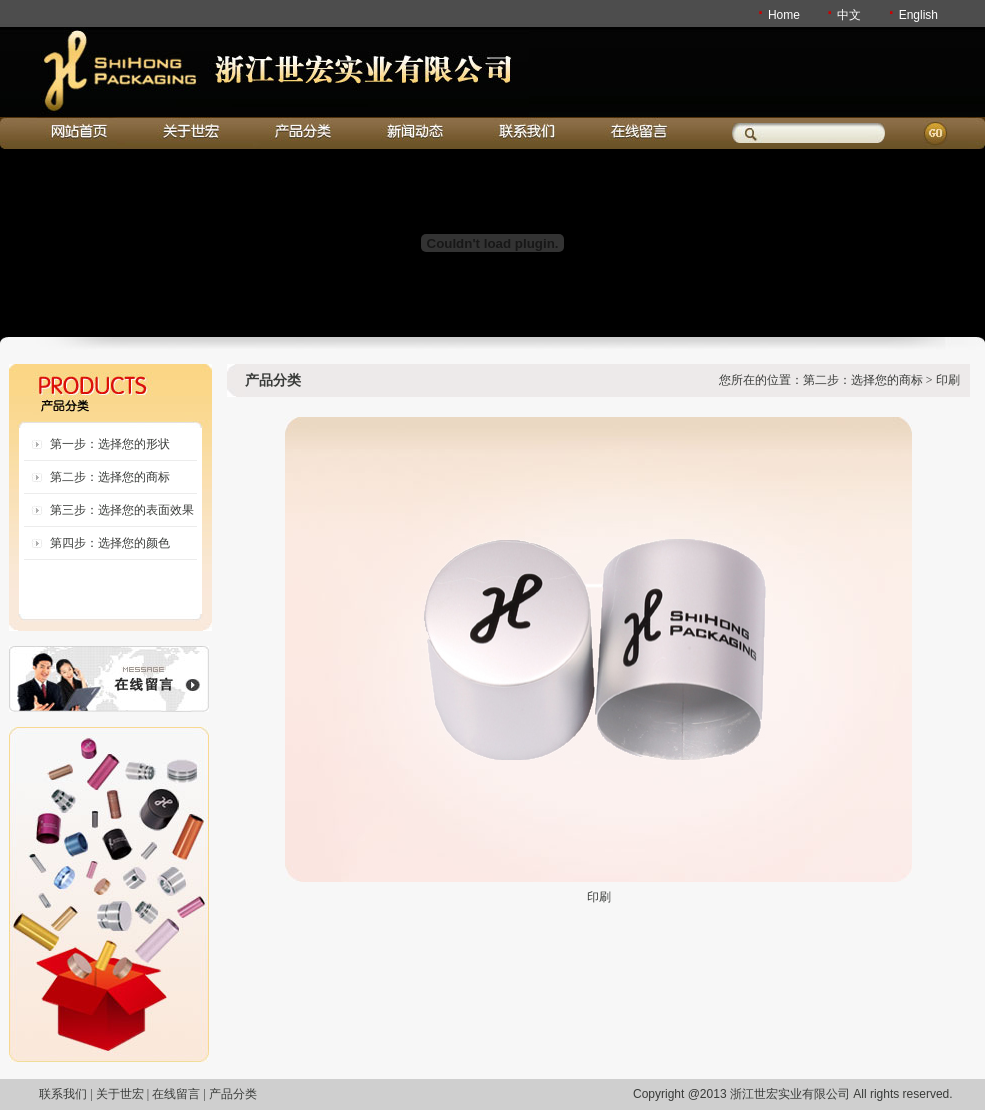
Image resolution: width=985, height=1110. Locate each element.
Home (784, 15)
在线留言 (176, 1094)
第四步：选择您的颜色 (110, 543)
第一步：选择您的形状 (110, 444)
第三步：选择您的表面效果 (122, 510)
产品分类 (233, 1094)
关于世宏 (120, 1094)
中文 (849, 15)
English (918, 15)
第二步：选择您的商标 (110, 477)
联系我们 (63, 1094)
